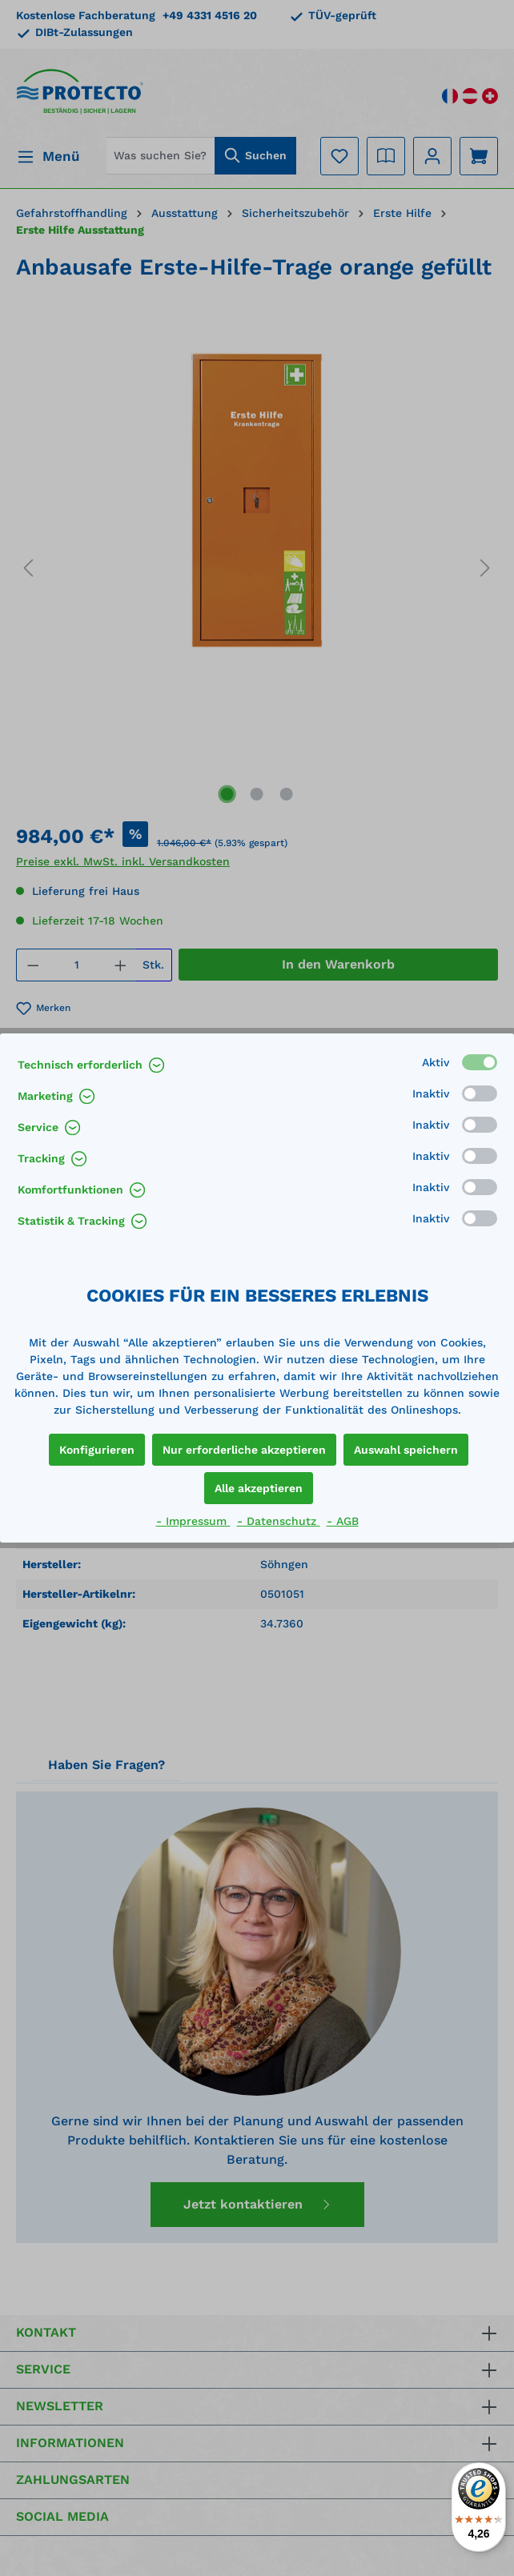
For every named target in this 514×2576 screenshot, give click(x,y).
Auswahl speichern (406, 1449)
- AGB (343, 1521)
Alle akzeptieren (259, 1488)
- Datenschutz (278, 1521)
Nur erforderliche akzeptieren (244, 1449)
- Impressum (193, 1521)
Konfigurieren (97, 1449)
